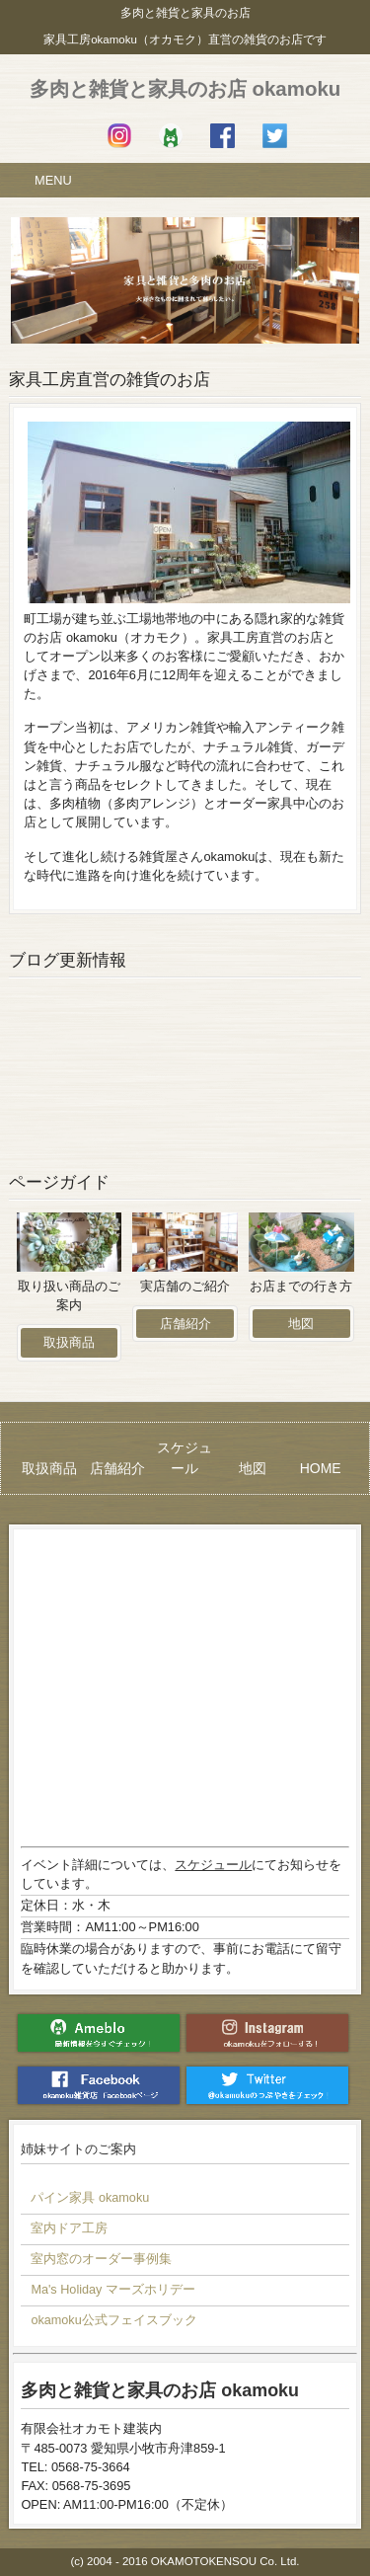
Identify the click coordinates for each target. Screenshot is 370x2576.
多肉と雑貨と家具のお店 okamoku (185, 88)
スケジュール (213, 1864)
